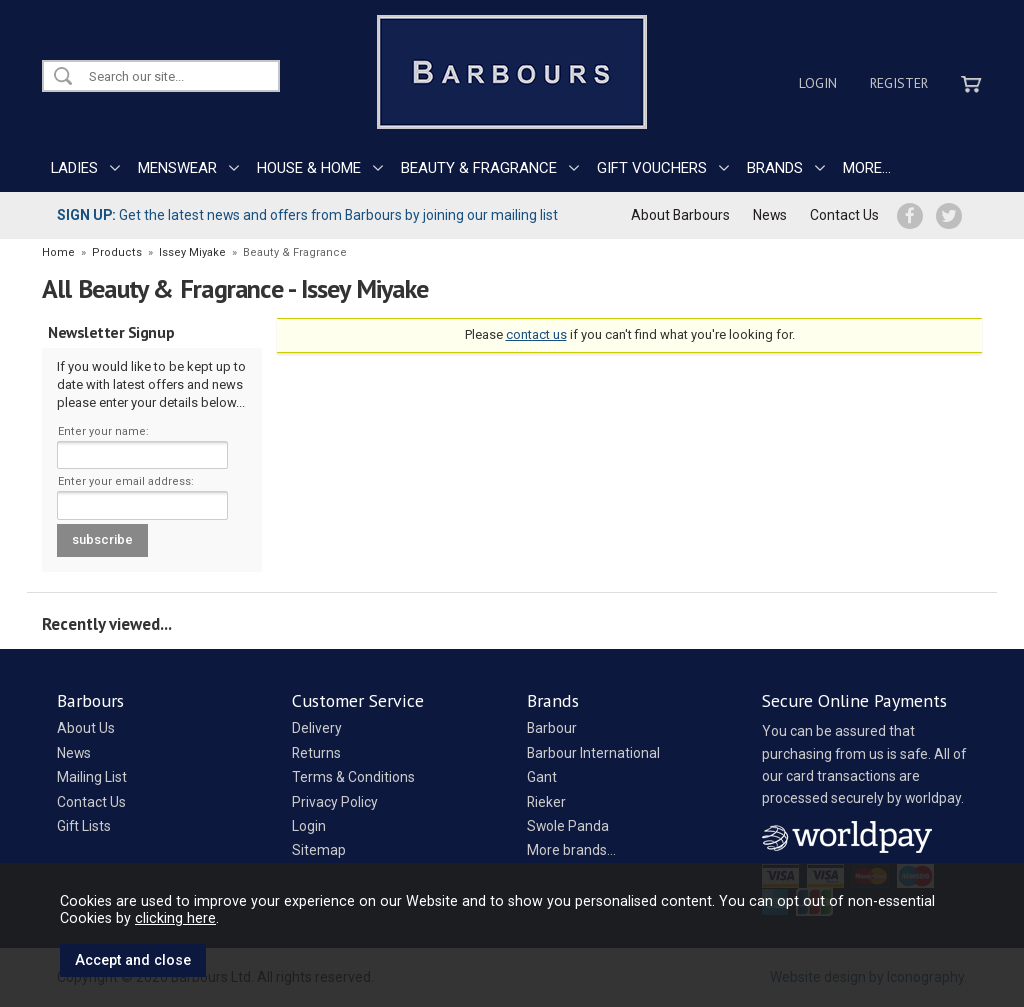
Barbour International (593, 753)
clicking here (175, 918)
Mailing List (92, 777)
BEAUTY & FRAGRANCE (479, 168)
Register (899, 83)
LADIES (74, 168)
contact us (536, 334)
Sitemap (319, 850)
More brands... (571, 850)
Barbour (552, 728)
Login (818, 83)
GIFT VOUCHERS (652, 168)
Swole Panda (568, 826)
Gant (542, 777)
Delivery (317, 728)
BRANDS (775, 168)
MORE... (867, 168)
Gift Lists (84, 826)
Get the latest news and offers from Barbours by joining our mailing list (307, 215)
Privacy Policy (335, 802)
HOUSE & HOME (309, 168)
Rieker (546, 802)
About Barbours (680, 215)
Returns (316, 753)
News (770, 215)
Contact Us (844, 215)
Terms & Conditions (353, 777)
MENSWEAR (177, 168)
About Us (86, 728)
